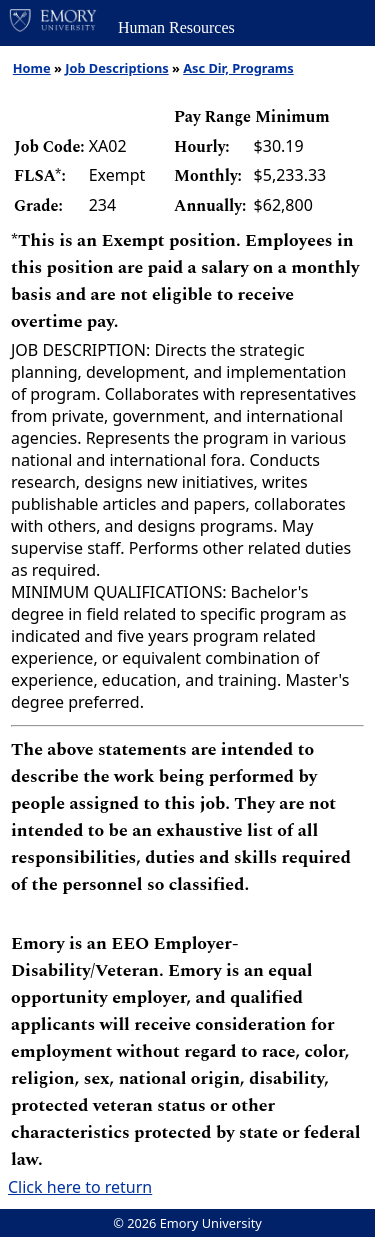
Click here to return (80, 1187)
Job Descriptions (116, 68)
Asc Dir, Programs (238, 68)
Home (32, 68)
